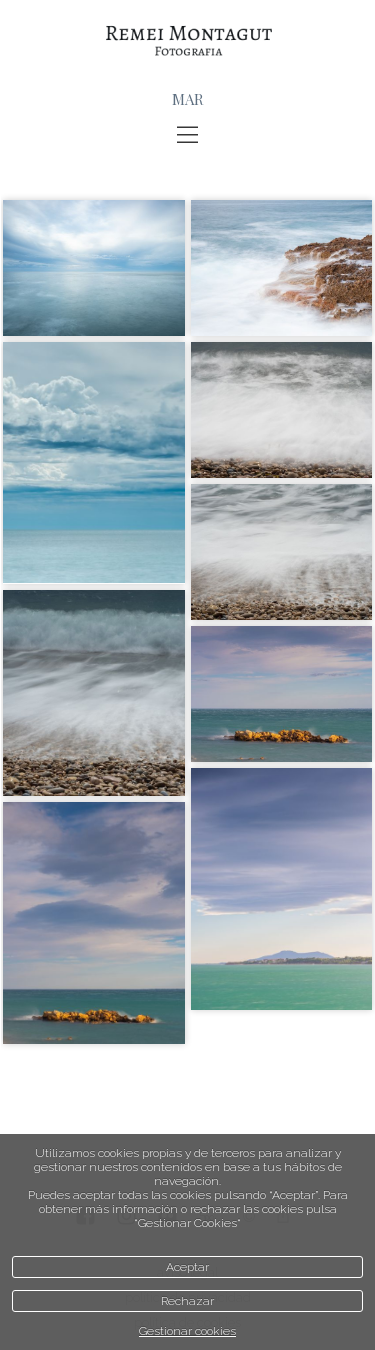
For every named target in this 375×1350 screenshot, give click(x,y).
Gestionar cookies (187, 1331)
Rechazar (187, 1301)
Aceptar (187, 1267)
